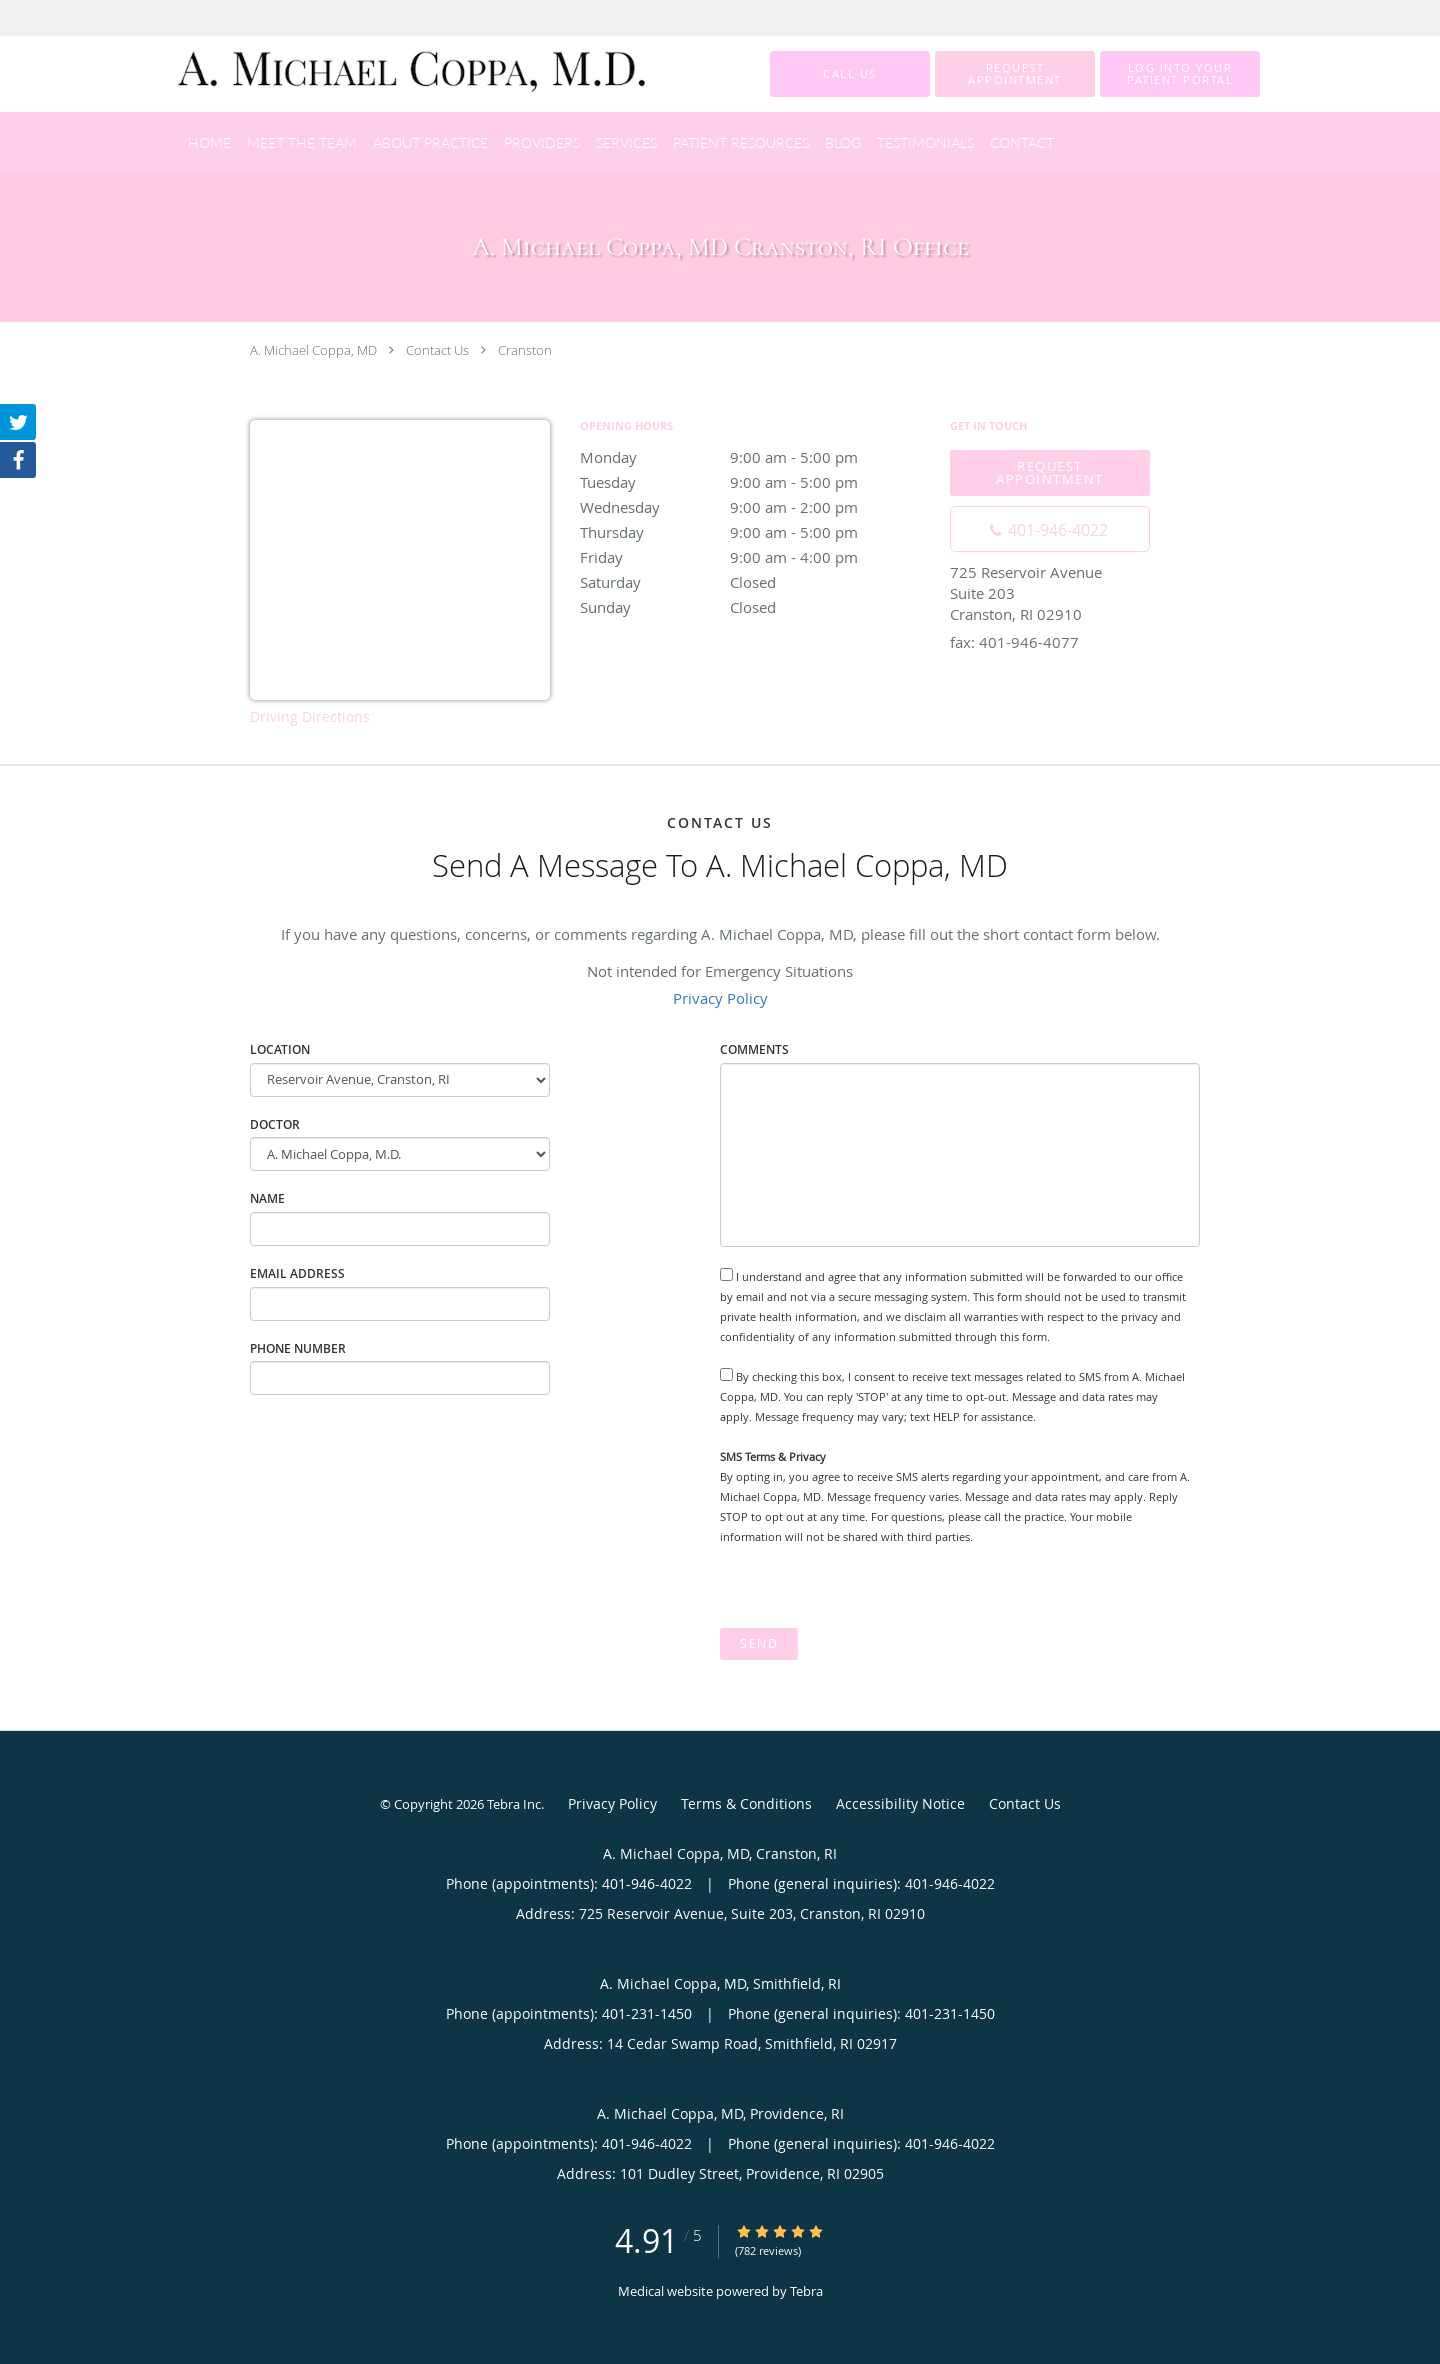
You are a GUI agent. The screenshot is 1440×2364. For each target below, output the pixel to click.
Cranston (525, 350)
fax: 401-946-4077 (1014, 642)
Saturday (755, 582)
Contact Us (437, 350)
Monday (755, 457)
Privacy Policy (720, 998)
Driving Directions (310, 716)
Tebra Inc (514, 1804)
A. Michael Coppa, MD (313, 350)
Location (280, 1049)
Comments (754, 1049)
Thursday (755, 532)
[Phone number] (1050, 529)
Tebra (806, 2291)
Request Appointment (1050, 472)
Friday (755, 557)
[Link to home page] (383, 74)
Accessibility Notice (900, 1803)
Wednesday (755, 507)
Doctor (275, 1124)
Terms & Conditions (746, 1803)
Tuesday (755, 482)
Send (759, 1643)
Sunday (755, 607)
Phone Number (298, 1348)
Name (267, 1198)
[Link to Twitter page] (18, 422)
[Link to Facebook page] (18, 460)
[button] (1015, 74)
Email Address (297, 1273)
